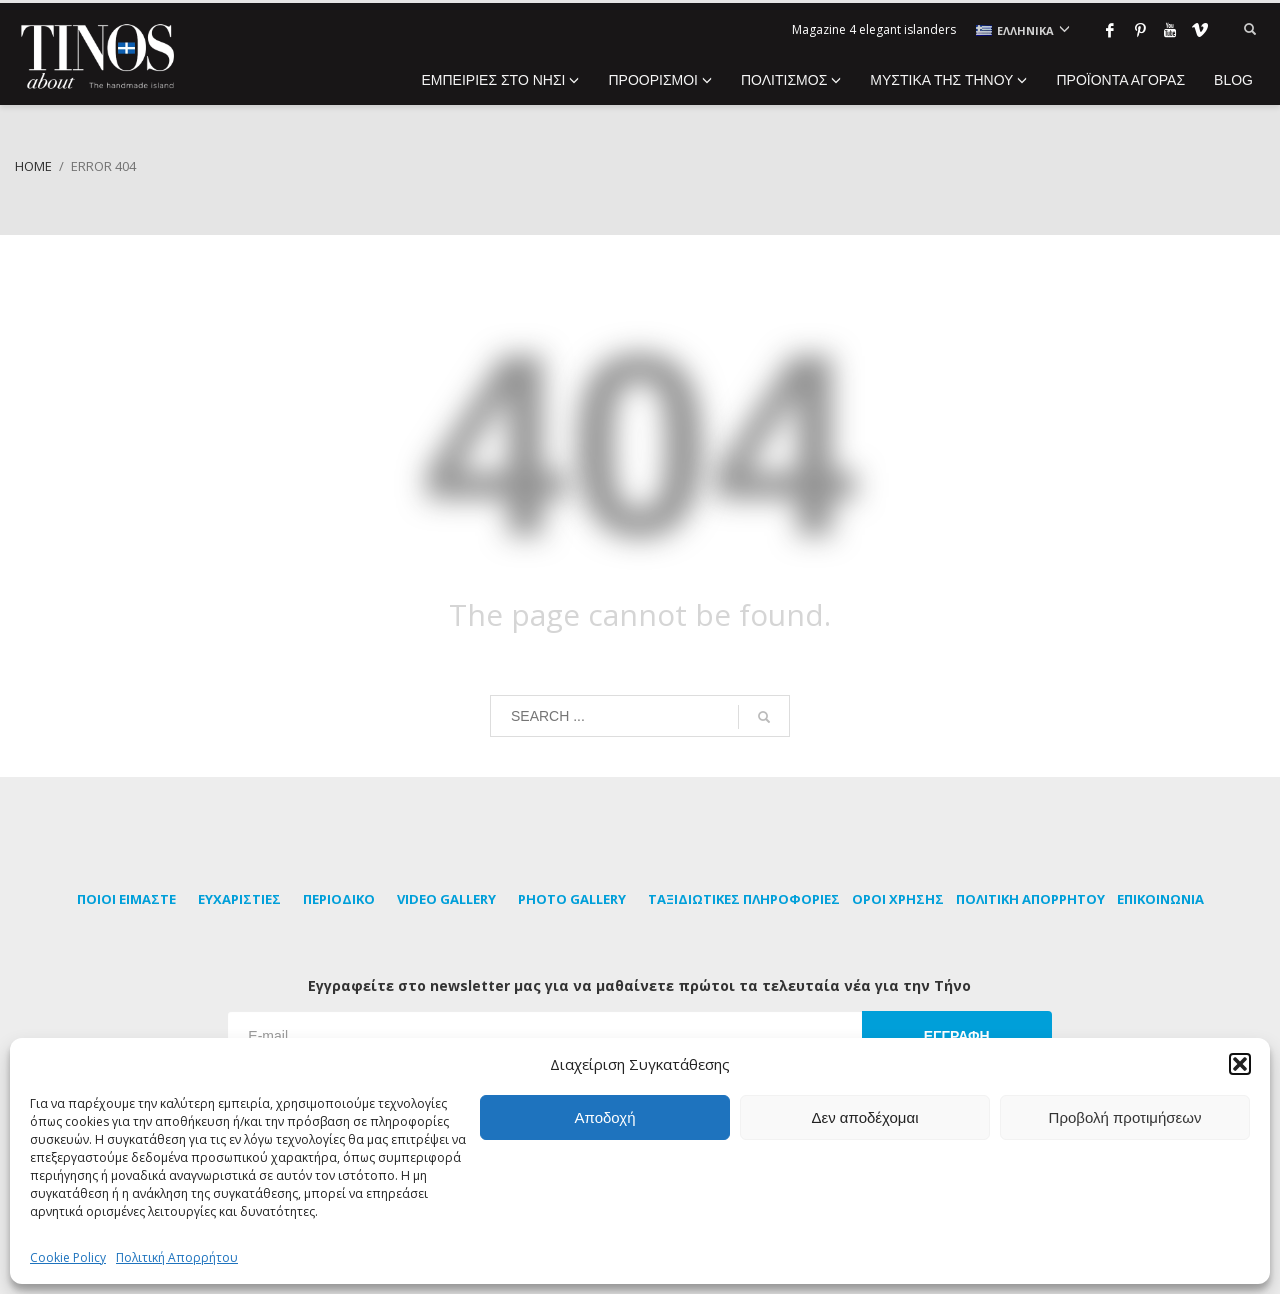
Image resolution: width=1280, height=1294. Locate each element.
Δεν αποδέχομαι (864, 1117)
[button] (1240, 1064)
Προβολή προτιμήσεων (1125, 1117)
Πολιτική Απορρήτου (177, 1257)
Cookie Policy (68, 1257)
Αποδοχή (605, 1117)
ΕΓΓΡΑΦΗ (957, 1036)
